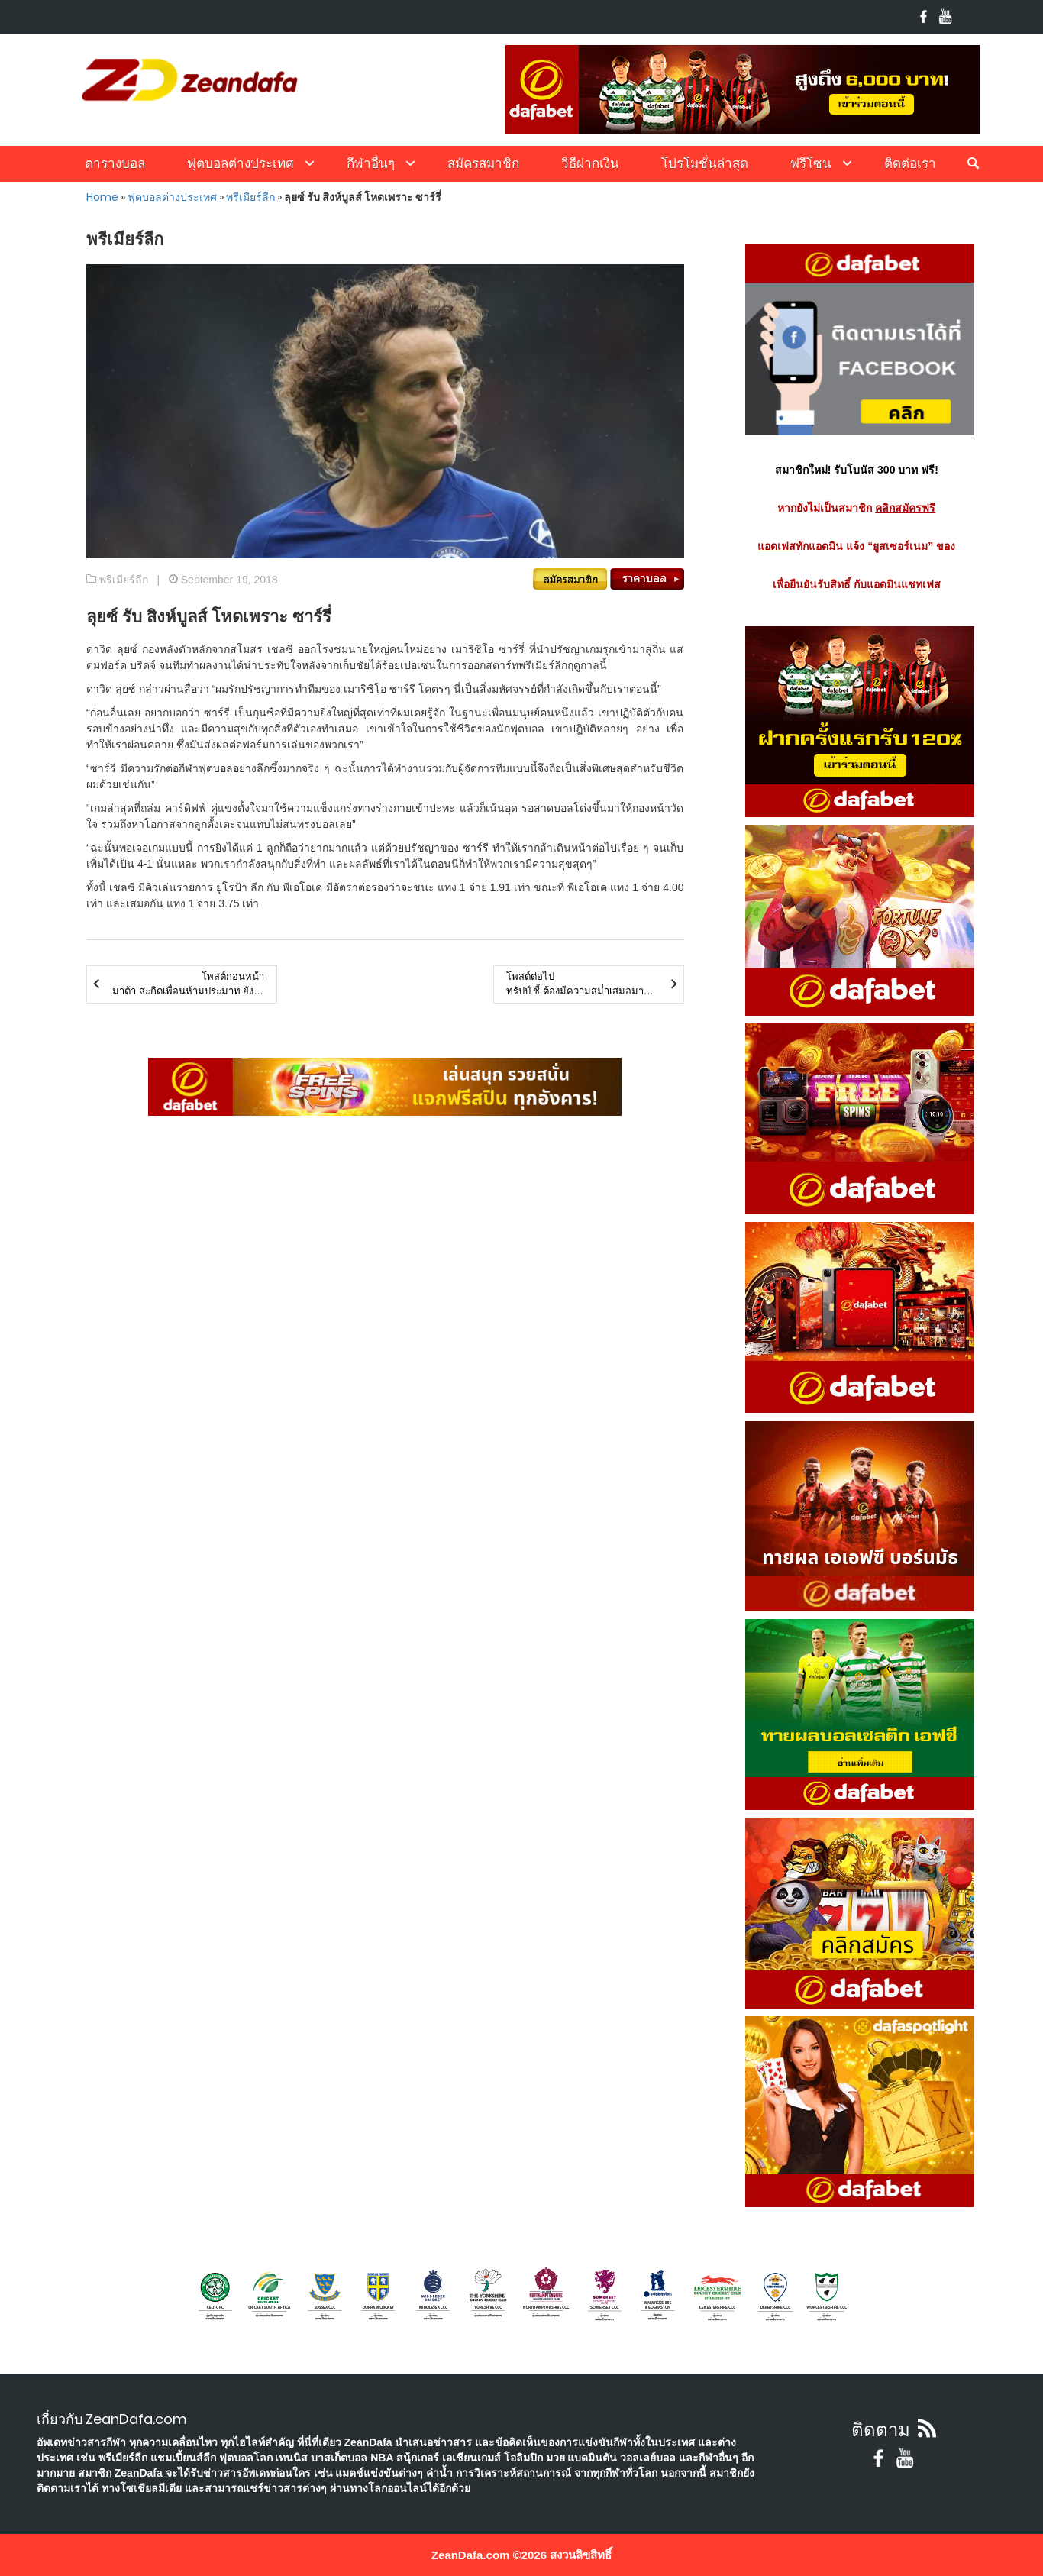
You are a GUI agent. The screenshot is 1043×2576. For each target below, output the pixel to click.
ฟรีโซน (810, 163)
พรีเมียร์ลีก (250, 197)
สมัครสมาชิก (483, 163)
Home (102, 197)
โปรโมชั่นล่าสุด (704, 163)
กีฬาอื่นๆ (371, 163)
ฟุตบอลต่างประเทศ (240, 163)
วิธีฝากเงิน (590, 163)
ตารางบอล (115, 163)
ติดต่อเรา (910, 163)
